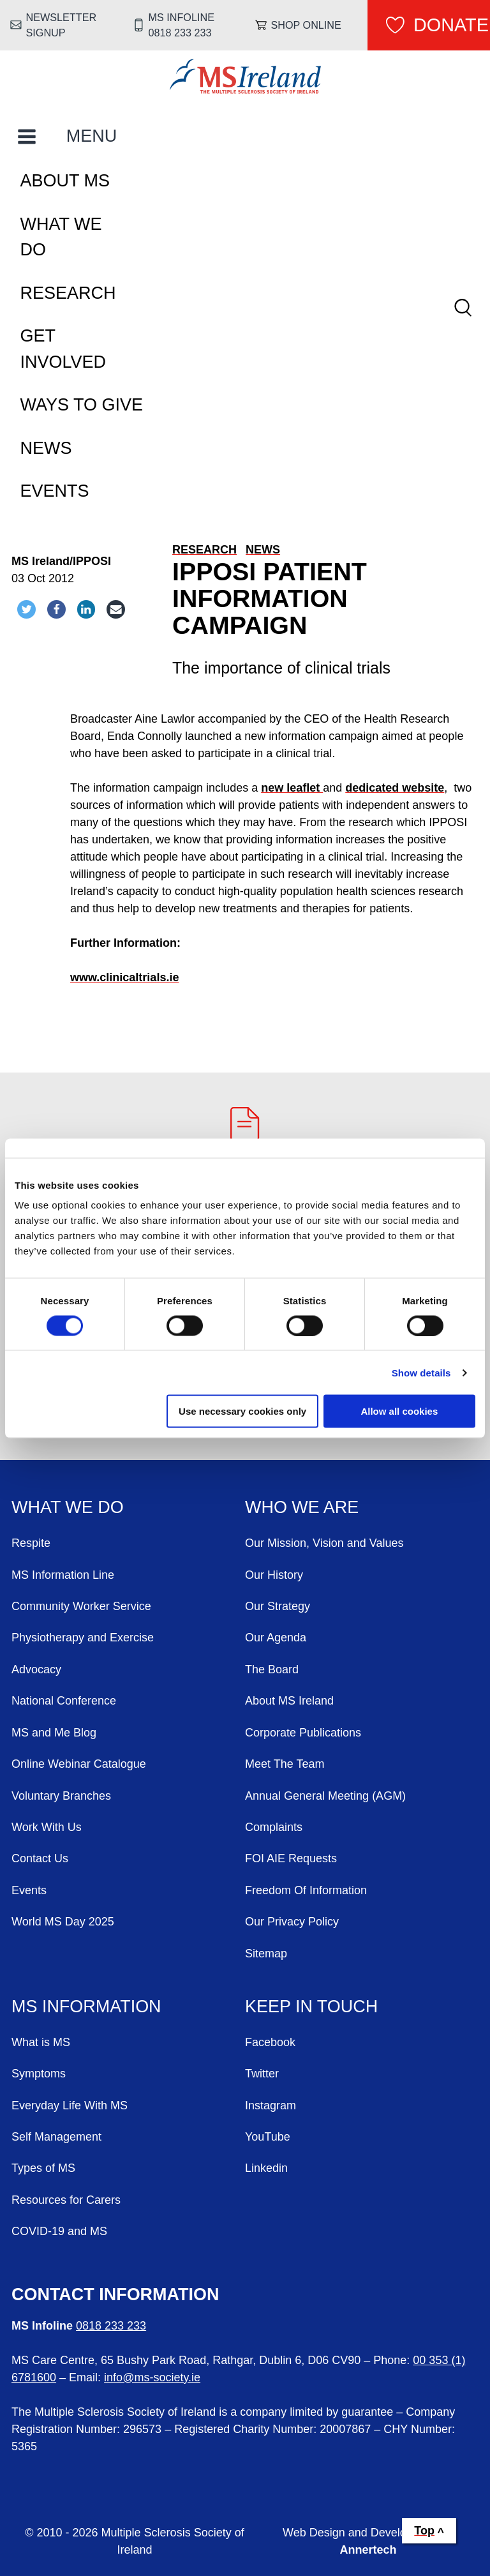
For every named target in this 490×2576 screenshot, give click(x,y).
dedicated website (394, 787)
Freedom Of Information (306, 1890)
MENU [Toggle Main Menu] (91, 136)
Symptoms (38, 2073)
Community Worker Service (81, 1606)
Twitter (262, 2073)
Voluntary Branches (61, 1795)
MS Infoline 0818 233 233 (181, 24)
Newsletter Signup (61, 24)
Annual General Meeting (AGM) (325, 1795)
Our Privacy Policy (292, 1921)
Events (54, 491)
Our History (274, 1575)
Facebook (270, 2042)
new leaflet (292, 787)
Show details (421, 1372)
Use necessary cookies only (242, 1411)
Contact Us (39, 1858)
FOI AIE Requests (291, 1858)
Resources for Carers (66, 2200)
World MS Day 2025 (62, 1921)
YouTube (267, 2136)
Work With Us (46, 1827)
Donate (451, 25)
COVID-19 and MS (59, 2231)
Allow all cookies (399, 1411)
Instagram (270, 2105)
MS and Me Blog (53, 1732)
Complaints (273, 1827)
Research (68, 293)
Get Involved (63, 349)
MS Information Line (62, 1575)
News (46, 448)
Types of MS (43, 2168)
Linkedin (266, 2168)
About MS (65, 180)
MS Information (86, 2006)
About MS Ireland (289, 1700)
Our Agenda (275, 1637)
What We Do (61, 237)
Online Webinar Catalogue (78, 1764)
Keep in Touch (311, 2006)
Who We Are (302, 1507)
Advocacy (36, 1669)
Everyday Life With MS (69, 2105)
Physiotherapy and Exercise (82, 1637)
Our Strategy (277, 1606)
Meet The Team (284, 1764)
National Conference (63, 1700)
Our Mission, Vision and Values (324, 1543)
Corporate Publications (303, 1732)
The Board (272, 1669)
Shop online (306, 25)
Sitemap (266, 1953)
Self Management (56, 2136)
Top (424, 2530)
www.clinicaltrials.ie (124, 977)
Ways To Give (82, 404)
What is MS (40, 2042)
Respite (30, 1543)
